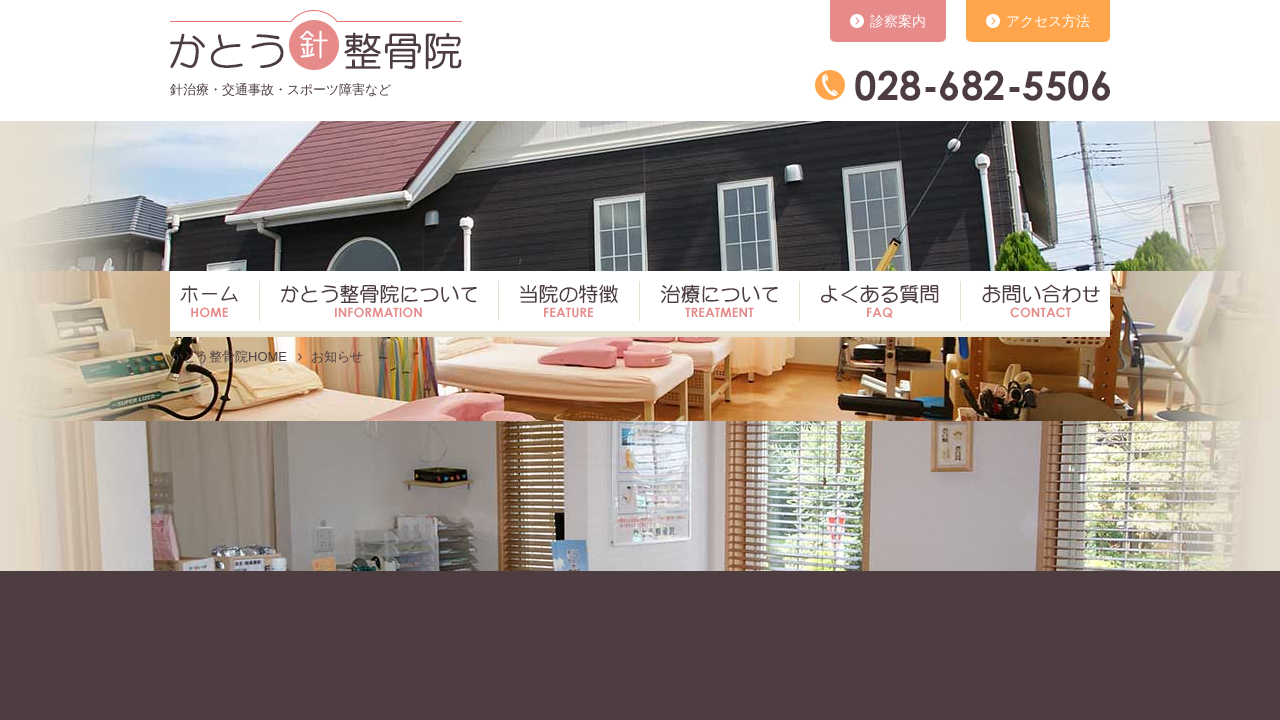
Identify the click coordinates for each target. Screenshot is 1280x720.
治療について (714, 304)
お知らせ (337, 356)
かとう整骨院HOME (228, 356)
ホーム (212, 304)
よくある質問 (874, 304)
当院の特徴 (563, 304)
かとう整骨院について (373, 304)
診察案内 (898, 21)
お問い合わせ (1032, 304)
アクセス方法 (1048, 21)
